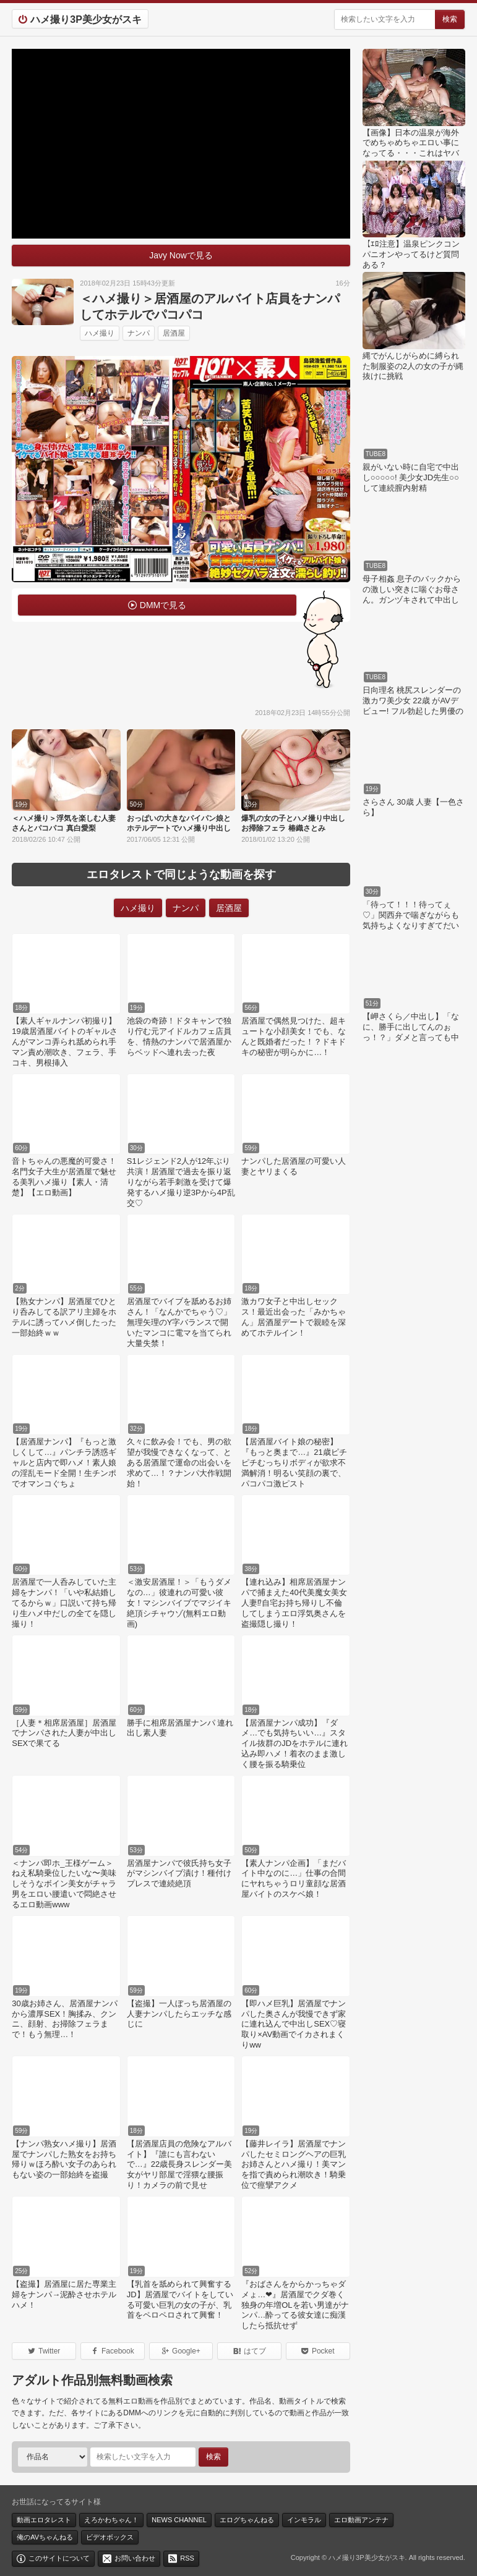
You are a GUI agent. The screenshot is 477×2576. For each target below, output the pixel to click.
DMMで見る (163, 605)
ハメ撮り (99, 333)
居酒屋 (174, 333)
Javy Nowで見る (181, 255)
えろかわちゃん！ (111, 2519)
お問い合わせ (134, 2558)
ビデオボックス (110, 2537)
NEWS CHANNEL (179, 2519)
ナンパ (138, 333)
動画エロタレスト (44, 2519)
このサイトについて (59, 2558)
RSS (187, 2558)
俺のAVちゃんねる (45, 2537)
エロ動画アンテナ (361, 2519)
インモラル (304, 2519)
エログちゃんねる (247, 2519)
